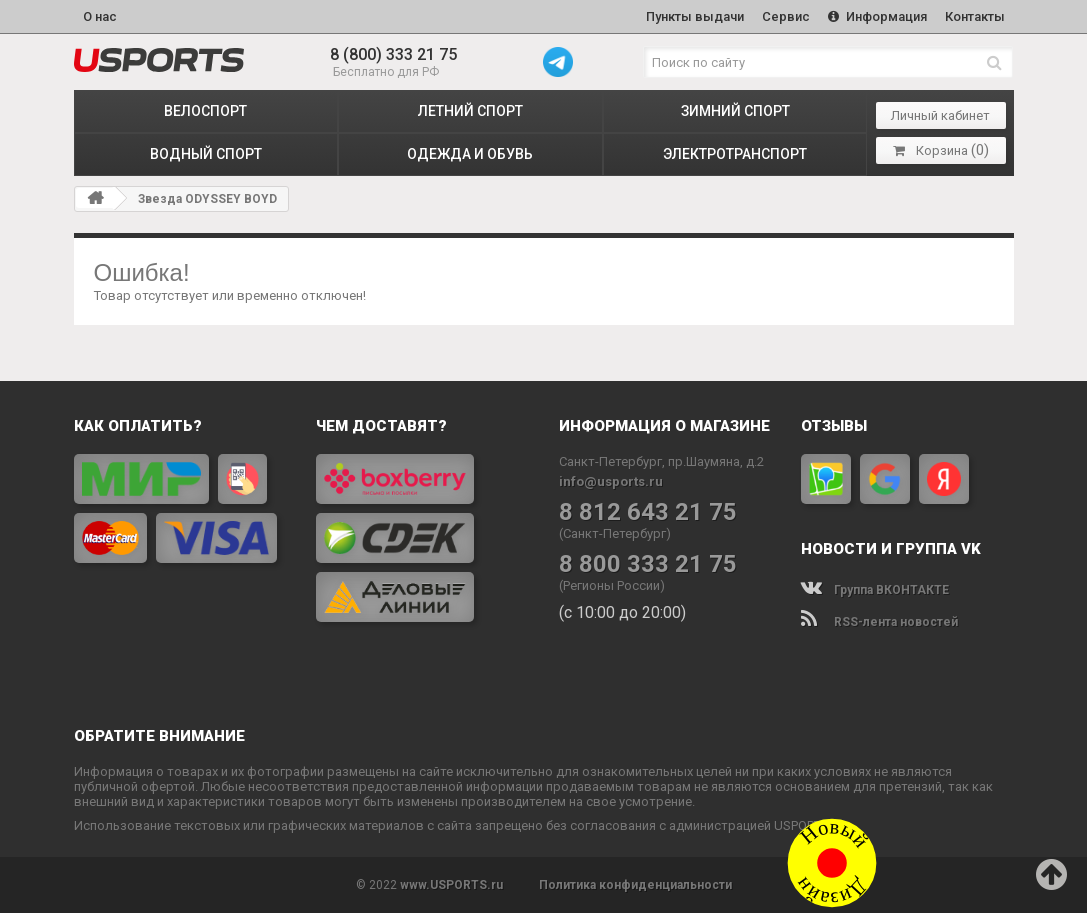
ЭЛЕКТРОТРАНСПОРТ (735, 154)
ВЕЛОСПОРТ (205, 111)
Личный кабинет (940, 115)
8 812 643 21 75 (648, 512)
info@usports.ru (611, 481)
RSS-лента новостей (879, 622)
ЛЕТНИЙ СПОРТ (470, 111)
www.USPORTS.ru (451, 885)
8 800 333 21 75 (648, 564)
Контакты (975, 16)
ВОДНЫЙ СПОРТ (206, 154)
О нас (100, 16)
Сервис (786, 16)
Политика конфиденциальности (635, 885)
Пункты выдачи (695, 16)
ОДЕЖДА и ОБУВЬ (470, 154)
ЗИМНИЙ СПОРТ (735, 111)
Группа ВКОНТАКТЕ (875, 590)
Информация (877, 16)
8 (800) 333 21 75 (393, 54)
